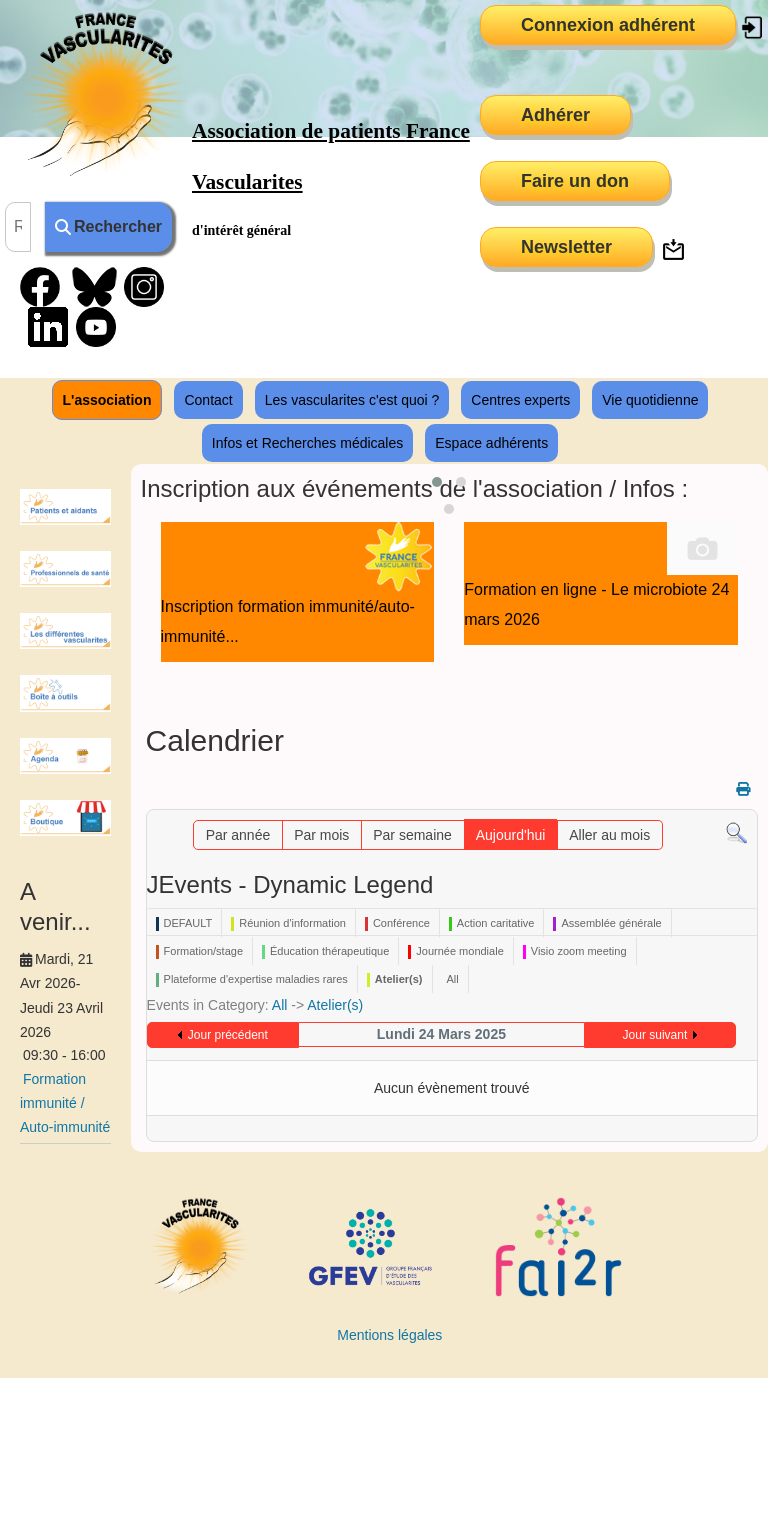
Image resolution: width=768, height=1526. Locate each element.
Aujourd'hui (511, 835)
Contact (208, 400)
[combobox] (18, 227)
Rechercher (108, 226)
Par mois (321, 835)
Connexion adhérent (608, 25)
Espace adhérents (491, 443)
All (280, 1005)
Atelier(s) (335, 1005)
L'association (107, 400)
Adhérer (555, 115)
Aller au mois (609, 835)
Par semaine (412, 835)
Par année (238, 835)
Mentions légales (389, 1335)
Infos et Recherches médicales (307, 443)
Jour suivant (655, 1035)
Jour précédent (228, 1035)
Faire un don (575, 181)
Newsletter (566, 247)
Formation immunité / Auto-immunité (65, 1103)
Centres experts (520, 400)
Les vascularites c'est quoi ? (352, 400)
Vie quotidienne (650, 400)
